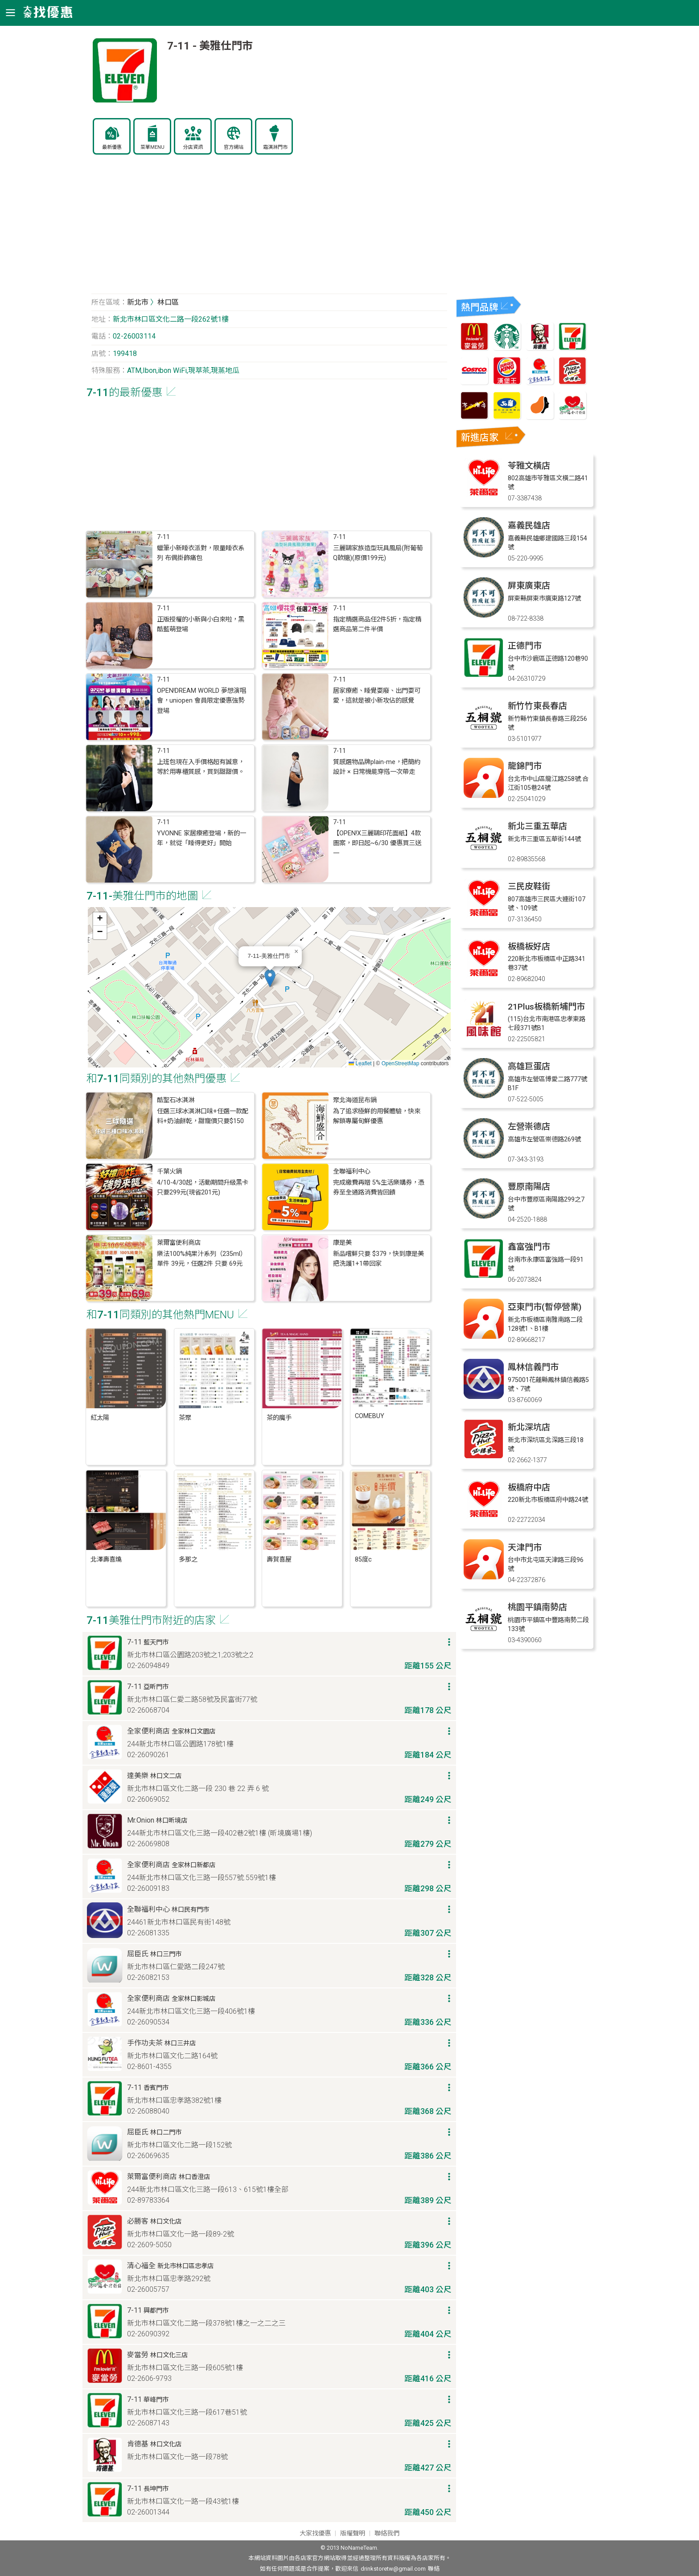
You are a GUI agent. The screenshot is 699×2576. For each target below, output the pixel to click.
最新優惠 (112, 147)
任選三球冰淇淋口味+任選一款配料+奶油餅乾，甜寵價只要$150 (202, 1116)
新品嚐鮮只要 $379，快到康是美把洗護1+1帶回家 (378, 1259)
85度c (363, 1559)
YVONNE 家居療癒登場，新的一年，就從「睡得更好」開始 (201, 838)
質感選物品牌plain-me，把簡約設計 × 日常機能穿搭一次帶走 (376, 767)
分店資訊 (193, 147)
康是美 (342, 1243)
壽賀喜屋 (279, 1559)
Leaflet (360, 1063)
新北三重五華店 (537, 826)
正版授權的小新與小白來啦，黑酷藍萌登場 (200, 624)
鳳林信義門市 (533, 1367)
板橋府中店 (529, 1487)
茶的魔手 (279, 1418)
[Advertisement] (269, 229)
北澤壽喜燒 (106, 1559)
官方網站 (233, 147)
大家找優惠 (315, 2533)
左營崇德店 (529, 1126)
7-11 (163, 537)
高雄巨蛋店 (529, 1066)
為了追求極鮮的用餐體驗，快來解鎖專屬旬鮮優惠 (376, 1116)
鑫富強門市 (529, 1247)
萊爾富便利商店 (179, 1243)
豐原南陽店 (529, 1187)
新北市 (137, 302)
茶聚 (185, 1418)
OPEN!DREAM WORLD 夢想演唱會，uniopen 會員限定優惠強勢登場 (201, 701)
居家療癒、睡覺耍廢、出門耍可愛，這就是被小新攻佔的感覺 (376, 695)
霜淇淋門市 (275, 147)
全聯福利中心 (351, 1171)
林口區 (168, 302)
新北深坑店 (529, 1427)
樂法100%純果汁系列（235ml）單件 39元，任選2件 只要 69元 (202, 1259)
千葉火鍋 (169, 1171)
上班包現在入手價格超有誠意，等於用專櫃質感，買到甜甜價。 (200, 767)
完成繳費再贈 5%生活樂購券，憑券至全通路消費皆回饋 (378, 1187)
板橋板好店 (529, 946)
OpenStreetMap (400, 1063)
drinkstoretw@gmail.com (393, 2568)
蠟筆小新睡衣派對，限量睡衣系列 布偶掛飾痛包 (200, 553)
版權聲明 (352, 2533)
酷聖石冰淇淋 (175, 1100)
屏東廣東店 (529, 586)
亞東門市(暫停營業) (544, 1307)
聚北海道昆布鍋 (355, 1100)
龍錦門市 (525, 766)
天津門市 (525, 1547)
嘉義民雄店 (529, 525)
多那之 (188, 1559)
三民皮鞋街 (529, 886)
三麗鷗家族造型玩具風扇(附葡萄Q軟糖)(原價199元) (378, 553)
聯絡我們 (386, 2533)
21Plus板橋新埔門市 (546, 1007)
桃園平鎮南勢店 (537, 1607)
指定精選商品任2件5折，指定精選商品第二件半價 (377, 624)
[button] (269, 978)
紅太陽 (99, 1418)
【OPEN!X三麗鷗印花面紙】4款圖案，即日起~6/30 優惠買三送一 (377, 843)
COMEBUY (369, 1416)
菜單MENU (152, 147)
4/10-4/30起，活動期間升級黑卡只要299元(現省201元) (202, 1187)
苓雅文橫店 (529, 466)
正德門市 (525, 646)
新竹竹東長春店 (537, 706)
